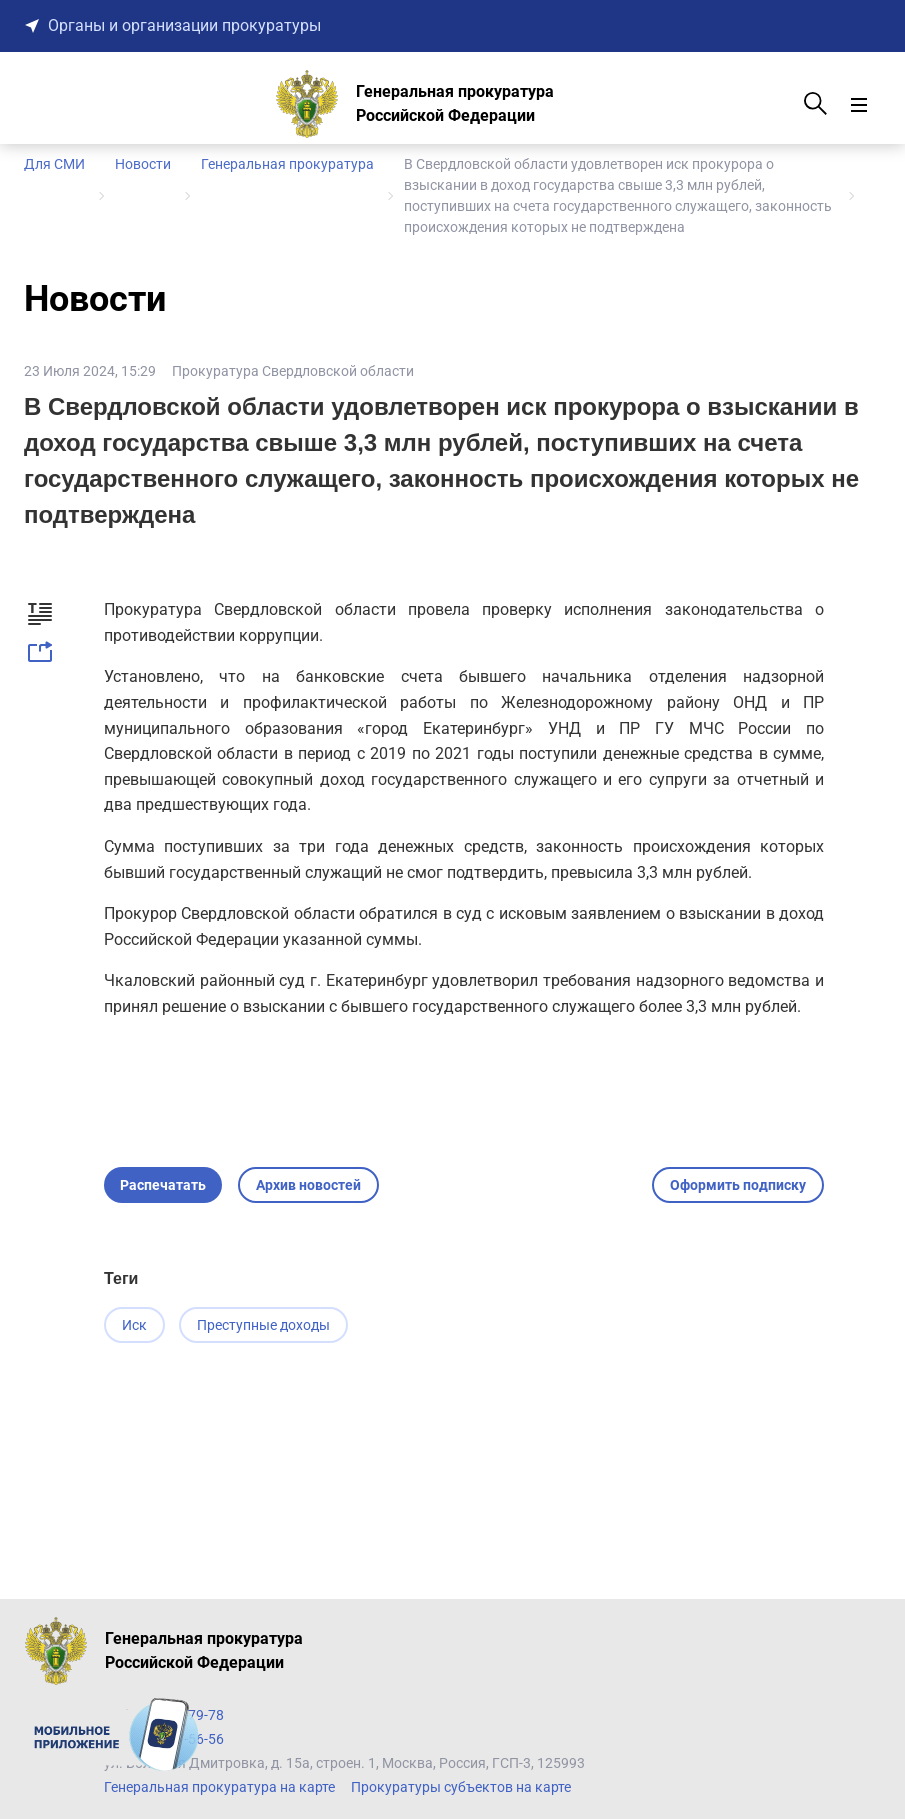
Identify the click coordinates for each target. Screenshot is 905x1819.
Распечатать (163, 1185)
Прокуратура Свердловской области (293, 371)
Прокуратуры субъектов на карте (461, 1787)
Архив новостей (308, 1185)
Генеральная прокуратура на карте (219, 1787)
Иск (134, 1325)
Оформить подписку (738, 1185)
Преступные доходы (265, 1325)
